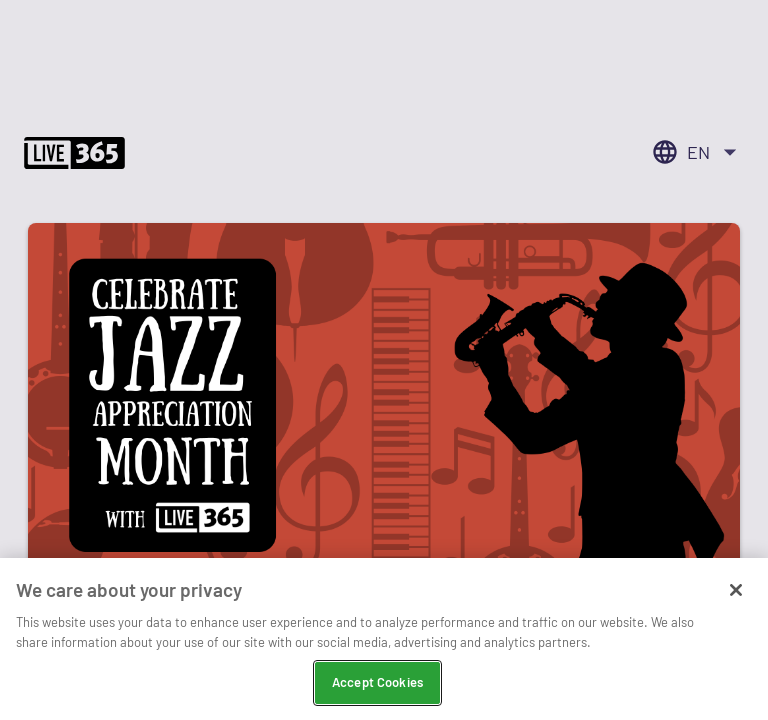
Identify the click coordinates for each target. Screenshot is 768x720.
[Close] (736, 591)
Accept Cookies (377, 683)
